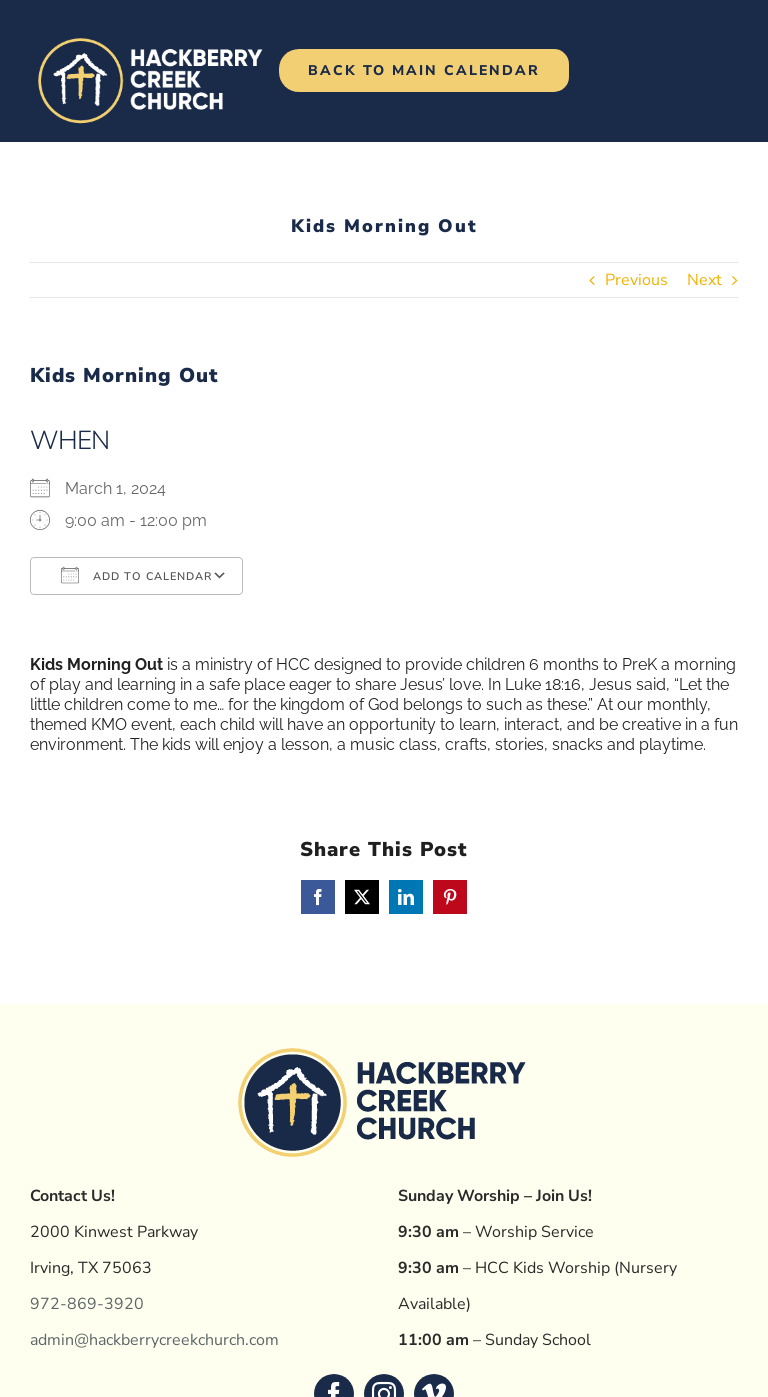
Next (704, 280)
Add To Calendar (136, 575)
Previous (636, 280)
